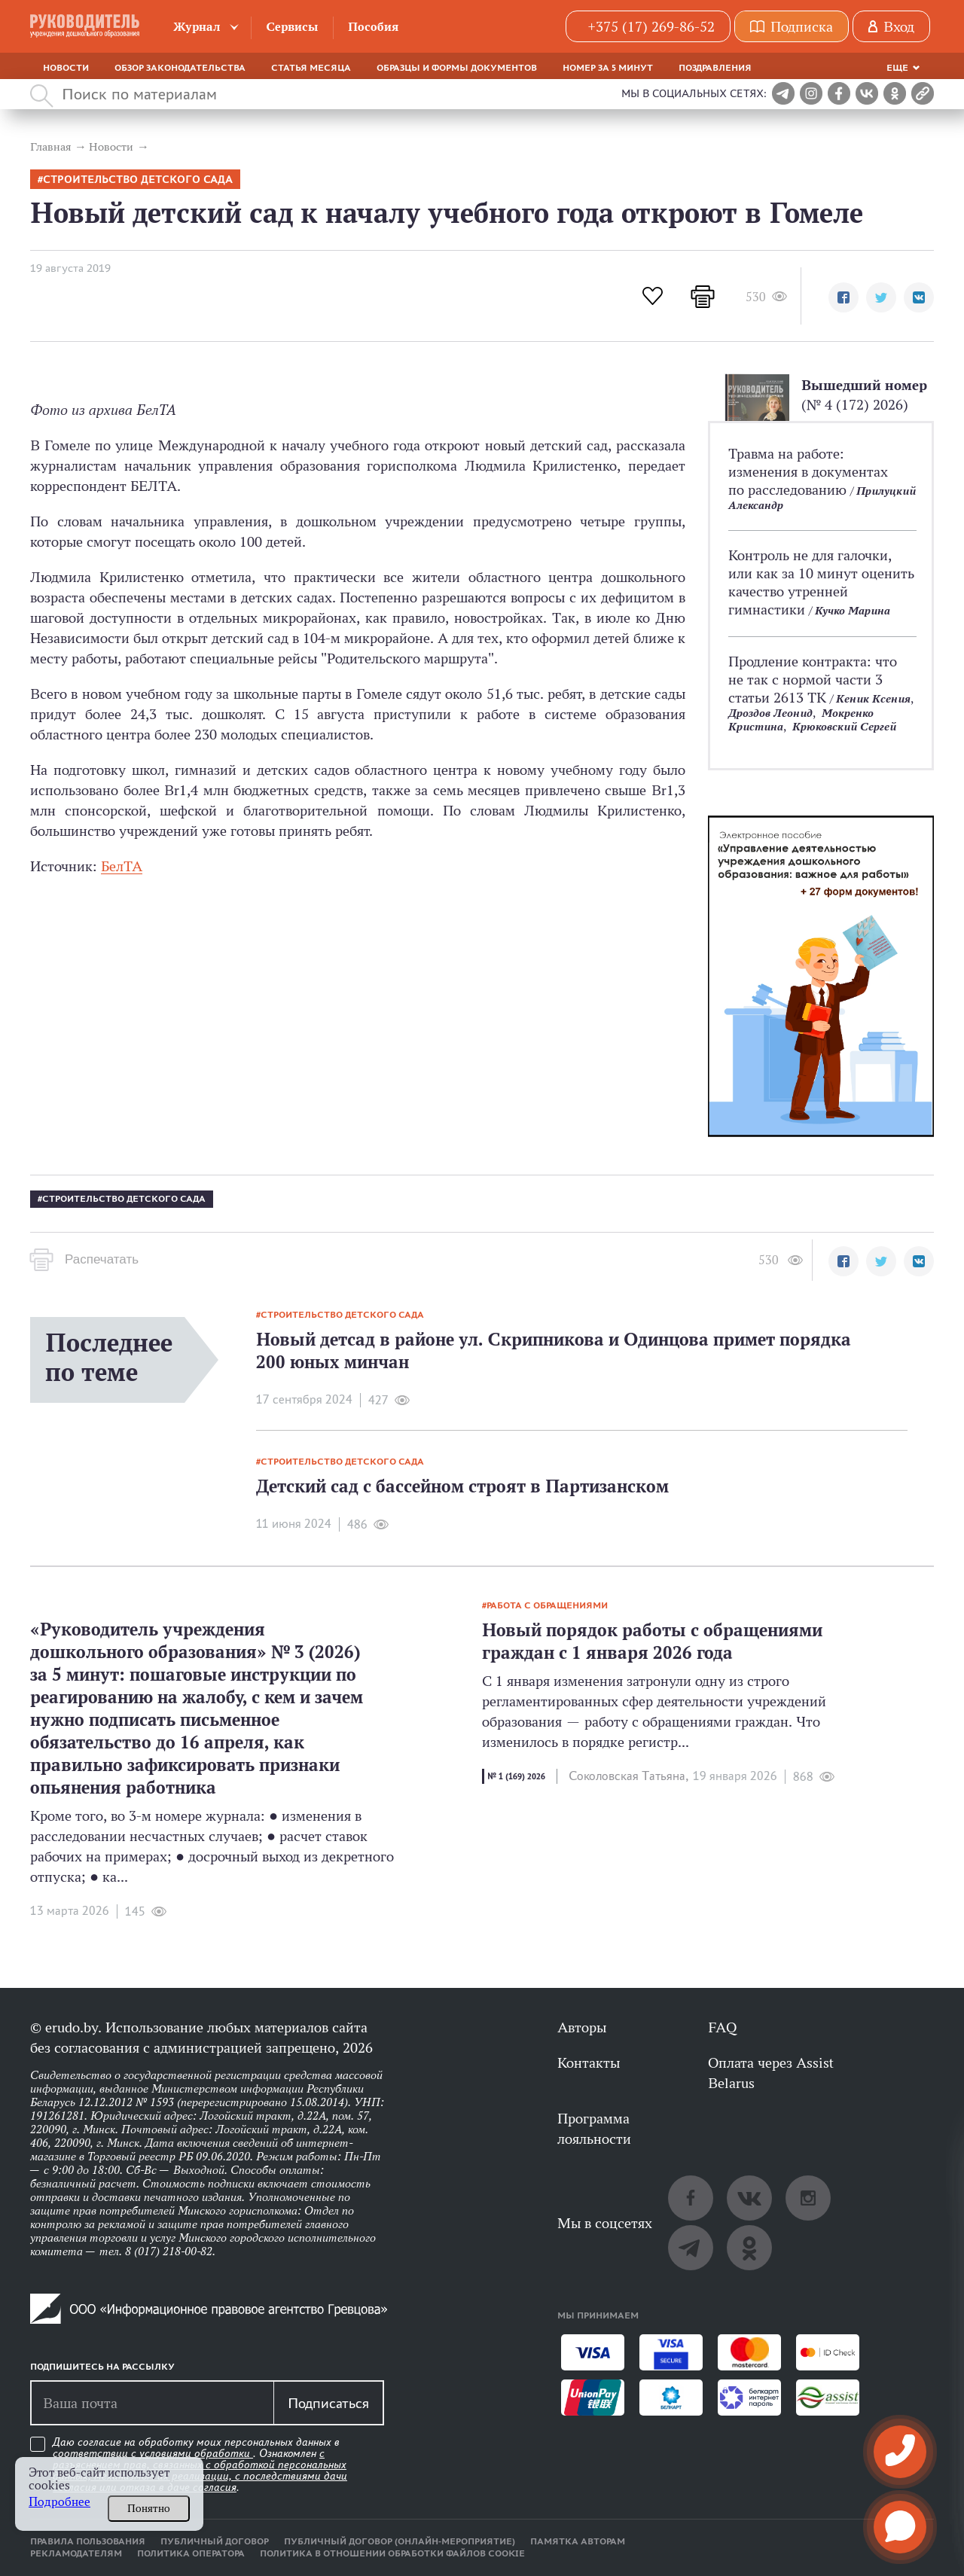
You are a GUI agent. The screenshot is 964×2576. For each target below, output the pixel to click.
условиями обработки (196, 2453)
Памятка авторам (577, 2541)
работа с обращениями (547, 1605)
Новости (66, 67)
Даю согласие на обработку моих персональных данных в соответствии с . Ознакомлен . (200, 2465)
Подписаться (328, 2403)
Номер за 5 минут (608, 67)
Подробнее (59, 2502)
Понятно (148, 2508)
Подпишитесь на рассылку (102, 2366)
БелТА (121, 866)
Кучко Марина (852, 610)
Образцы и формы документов (457, 67)
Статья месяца (311, 67)
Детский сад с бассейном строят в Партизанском (462, 1486)
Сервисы (292, 26)
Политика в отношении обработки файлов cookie (392, 2553)
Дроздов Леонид (770, 712)
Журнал (197, 26)
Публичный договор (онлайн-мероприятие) (399, 2541)
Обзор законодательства (180, 67)
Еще (897, 67)
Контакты (588, 2062)
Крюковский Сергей (844, 726)
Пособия (373, 26)
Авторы (581, 2027)
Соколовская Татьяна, (628, 1776)
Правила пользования (87, 2541)
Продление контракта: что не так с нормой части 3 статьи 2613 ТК (812, 679)
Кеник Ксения (873, 698)
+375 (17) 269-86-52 (651, 26)
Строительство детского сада (138, 179)
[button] (843, 297)
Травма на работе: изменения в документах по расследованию (808, 471)
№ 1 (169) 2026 (516, 1776)
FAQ (722, 2027)
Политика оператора (191, 2553)
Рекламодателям (76, 2553)
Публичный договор (214, 2541)
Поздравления (715, 67)
